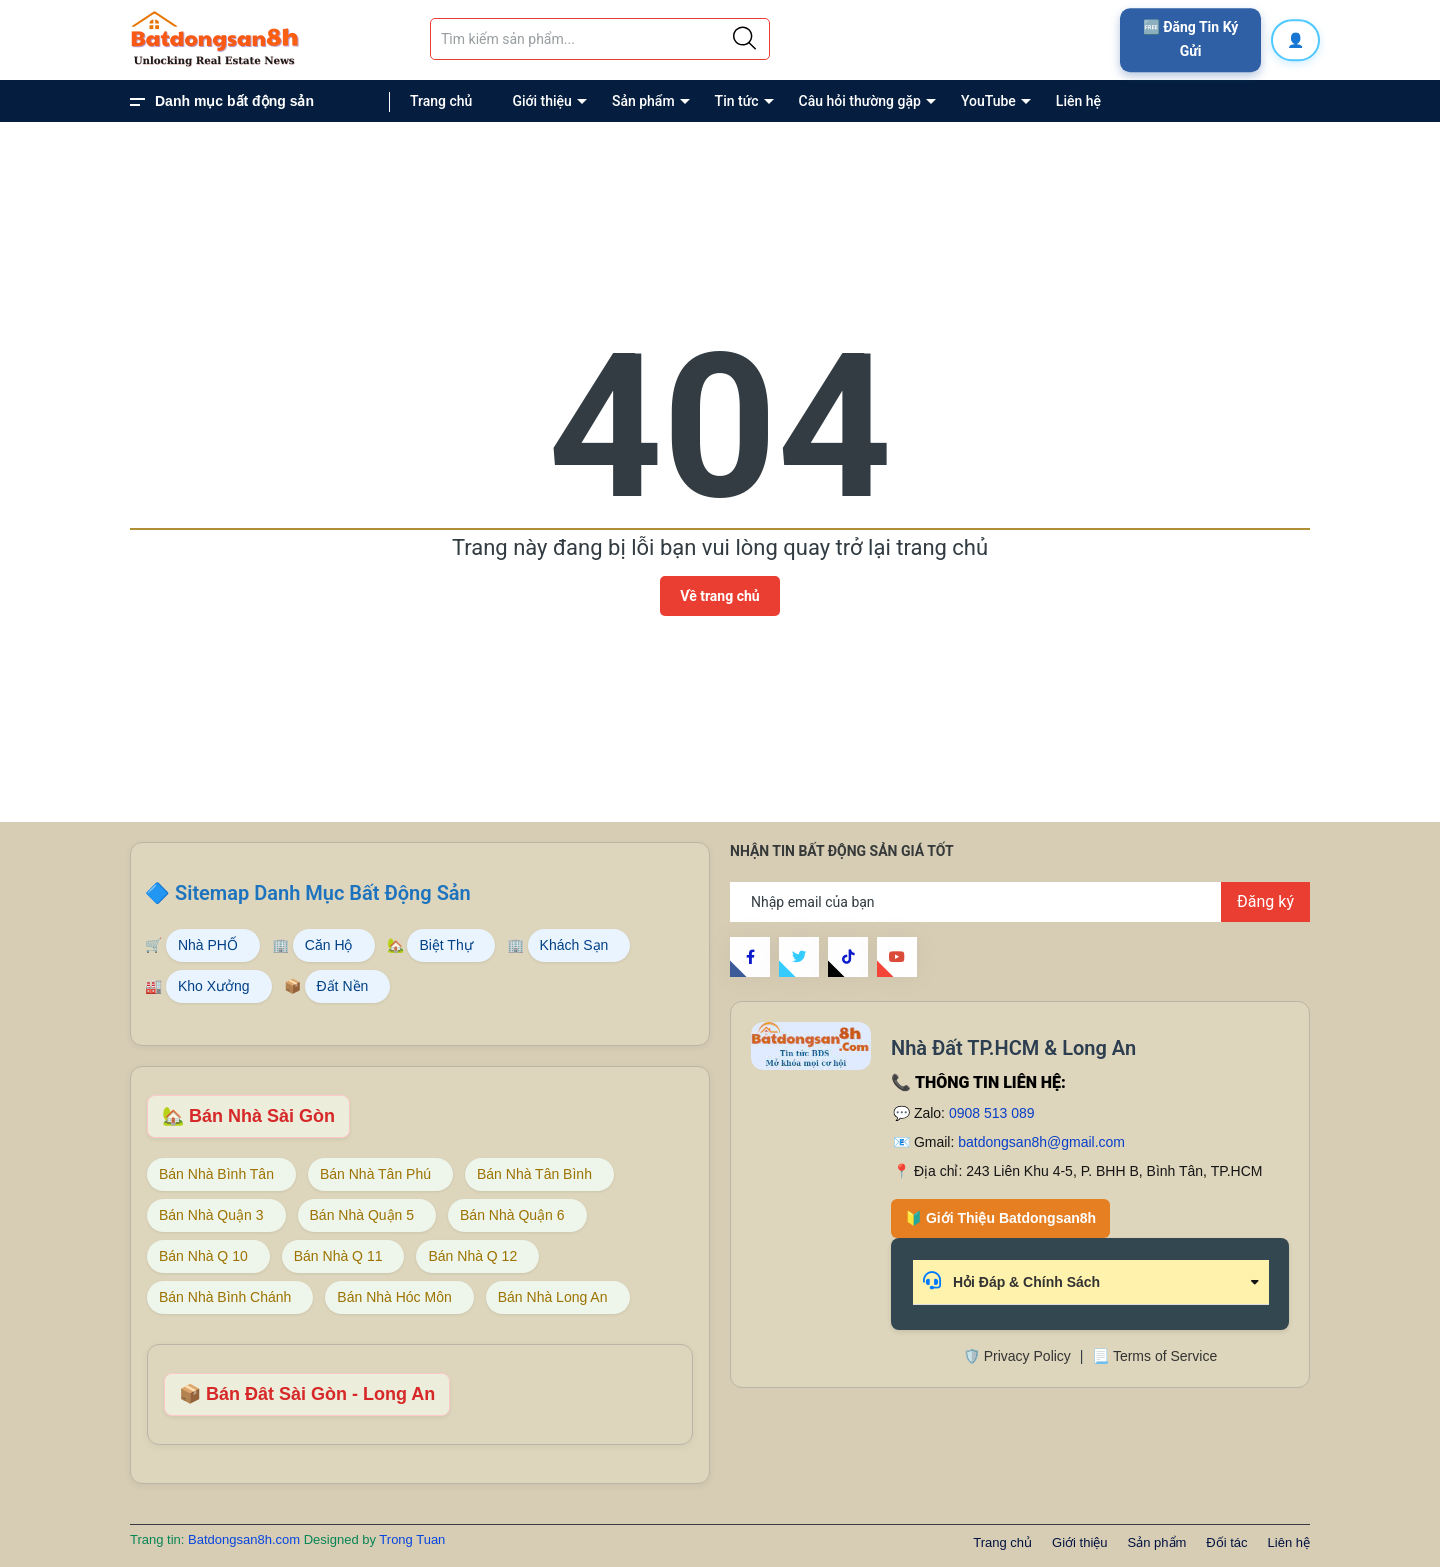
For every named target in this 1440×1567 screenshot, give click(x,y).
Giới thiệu (542, 101)
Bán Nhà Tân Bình (534, 1174)
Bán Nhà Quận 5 (362, 1215)
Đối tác (1226, 1542)
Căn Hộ (329, 945)
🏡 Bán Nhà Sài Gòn (248, 1116)
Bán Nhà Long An (553, 1297)
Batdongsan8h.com (246, 1539)
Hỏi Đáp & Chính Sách (1011, 1280)
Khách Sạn (574, 945)
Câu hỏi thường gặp (860, 101)
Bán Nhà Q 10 (203, 1256)
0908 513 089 (992, 1113)
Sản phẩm (643, 101)
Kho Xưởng (214, 986)
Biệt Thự (445, 945)
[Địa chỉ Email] (1020, 902)
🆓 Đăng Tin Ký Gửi (1191, 39)
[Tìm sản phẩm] (600, 39)
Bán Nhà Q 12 (472, 1256)
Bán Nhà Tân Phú (375, 1174)
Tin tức (737, 101)
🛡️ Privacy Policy (1017, 1356)
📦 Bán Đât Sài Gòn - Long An (307, 1394)
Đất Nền (343, 986)
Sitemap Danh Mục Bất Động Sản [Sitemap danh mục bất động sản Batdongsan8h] (323, 893)
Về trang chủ (719, 596)
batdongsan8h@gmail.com (1041, 1142)
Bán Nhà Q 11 (338, 1256)
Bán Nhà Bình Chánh (225, 1297)
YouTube (988, 101)
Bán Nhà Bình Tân (216, 1174)
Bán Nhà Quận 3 (211, 1215)
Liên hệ (1078, 101)
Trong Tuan (412, 1539)
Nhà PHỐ (208, 945)
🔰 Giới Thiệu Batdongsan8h (1000, 1218)
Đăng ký (1265, 901)
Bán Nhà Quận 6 (512, 1215)
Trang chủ (441, 101)
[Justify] (744, 39)
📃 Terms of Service (1154, 1356)
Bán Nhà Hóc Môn (394, 1297)
